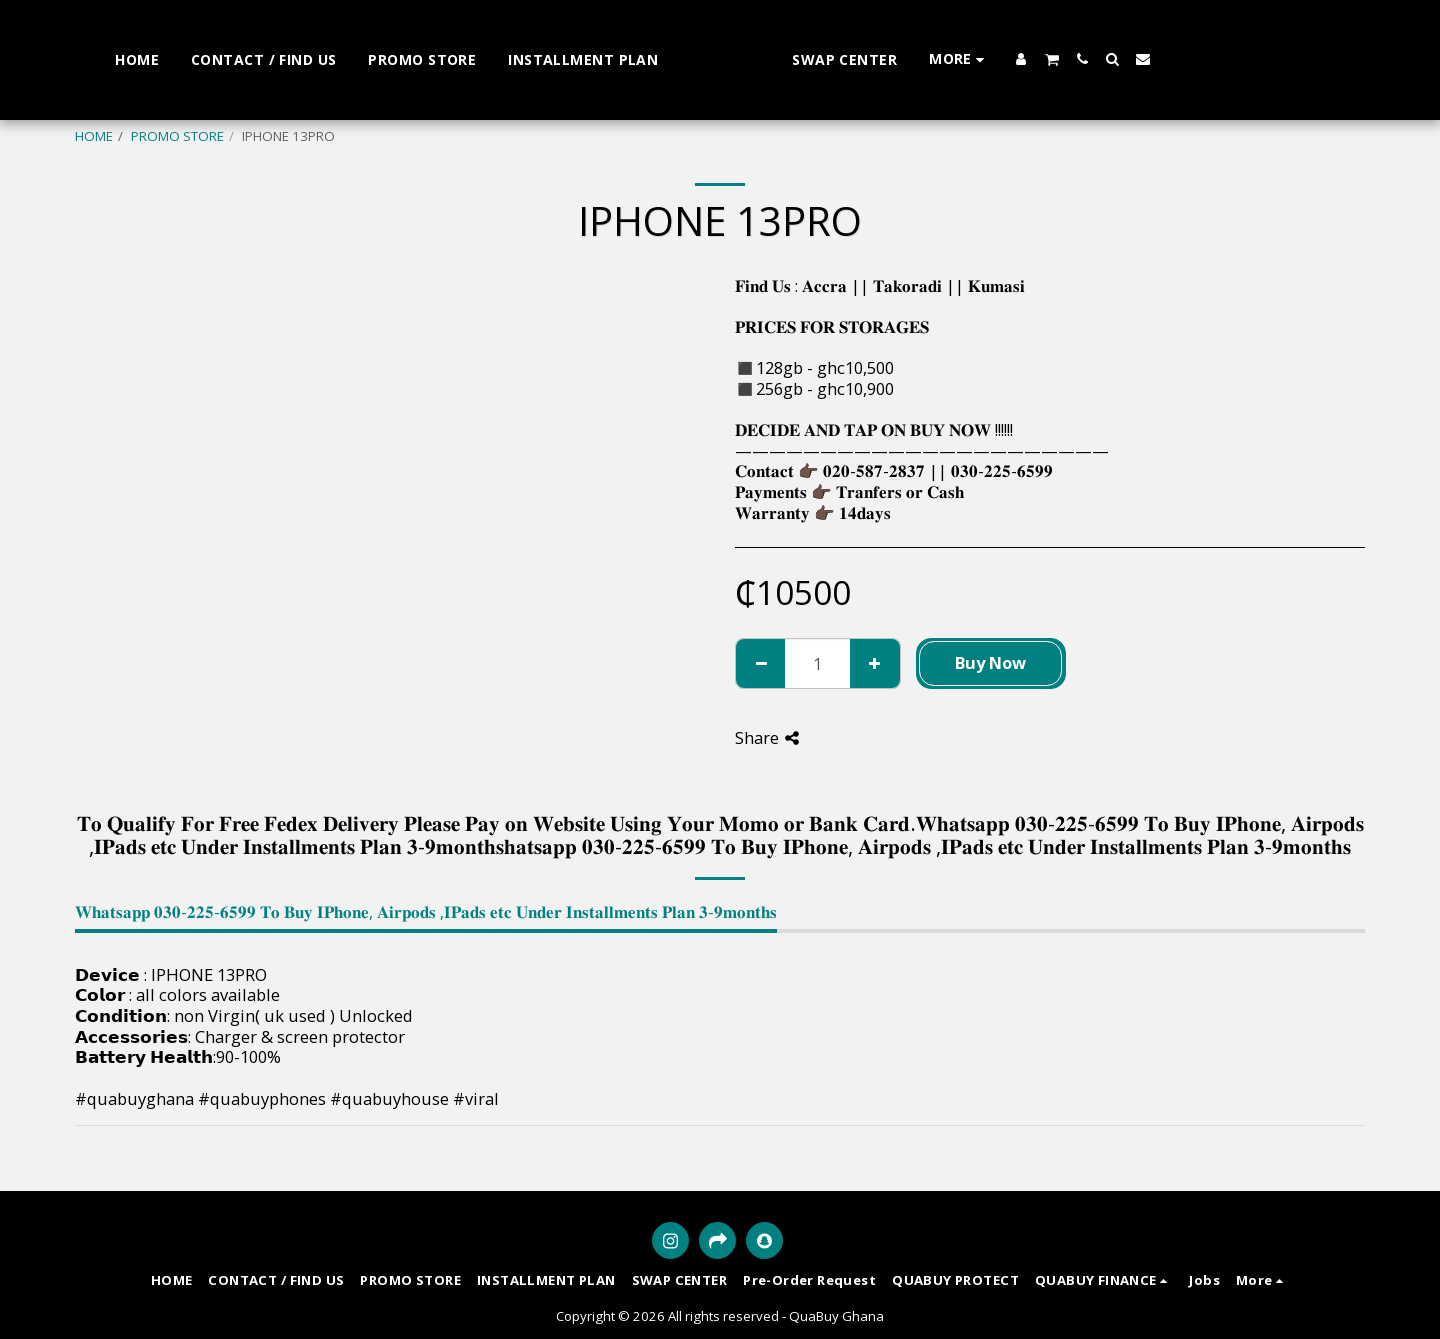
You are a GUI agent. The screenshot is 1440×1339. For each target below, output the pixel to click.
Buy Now (990, 662)
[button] (1281, 59)
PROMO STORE (177, 136)
